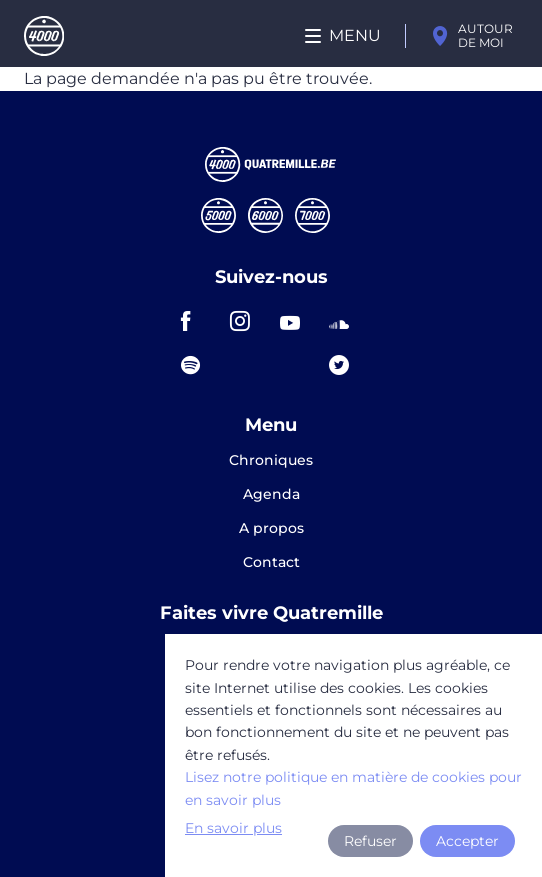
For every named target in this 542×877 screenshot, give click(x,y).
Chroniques (271, 461)
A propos (271, 529)
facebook (197, 321)
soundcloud (345, 321)
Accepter (467, 841)
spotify (197, 365)
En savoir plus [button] (233, 828)
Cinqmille (218, 215)
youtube (296, 321)
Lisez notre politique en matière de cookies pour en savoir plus (353, 788)
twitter (345, 365)
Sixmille (265, 215)
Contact (271, 562)
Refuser (370, 841)
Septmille (312, 215)
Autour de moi (485, 35)
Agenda (271, 495)
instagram (246, 321)
